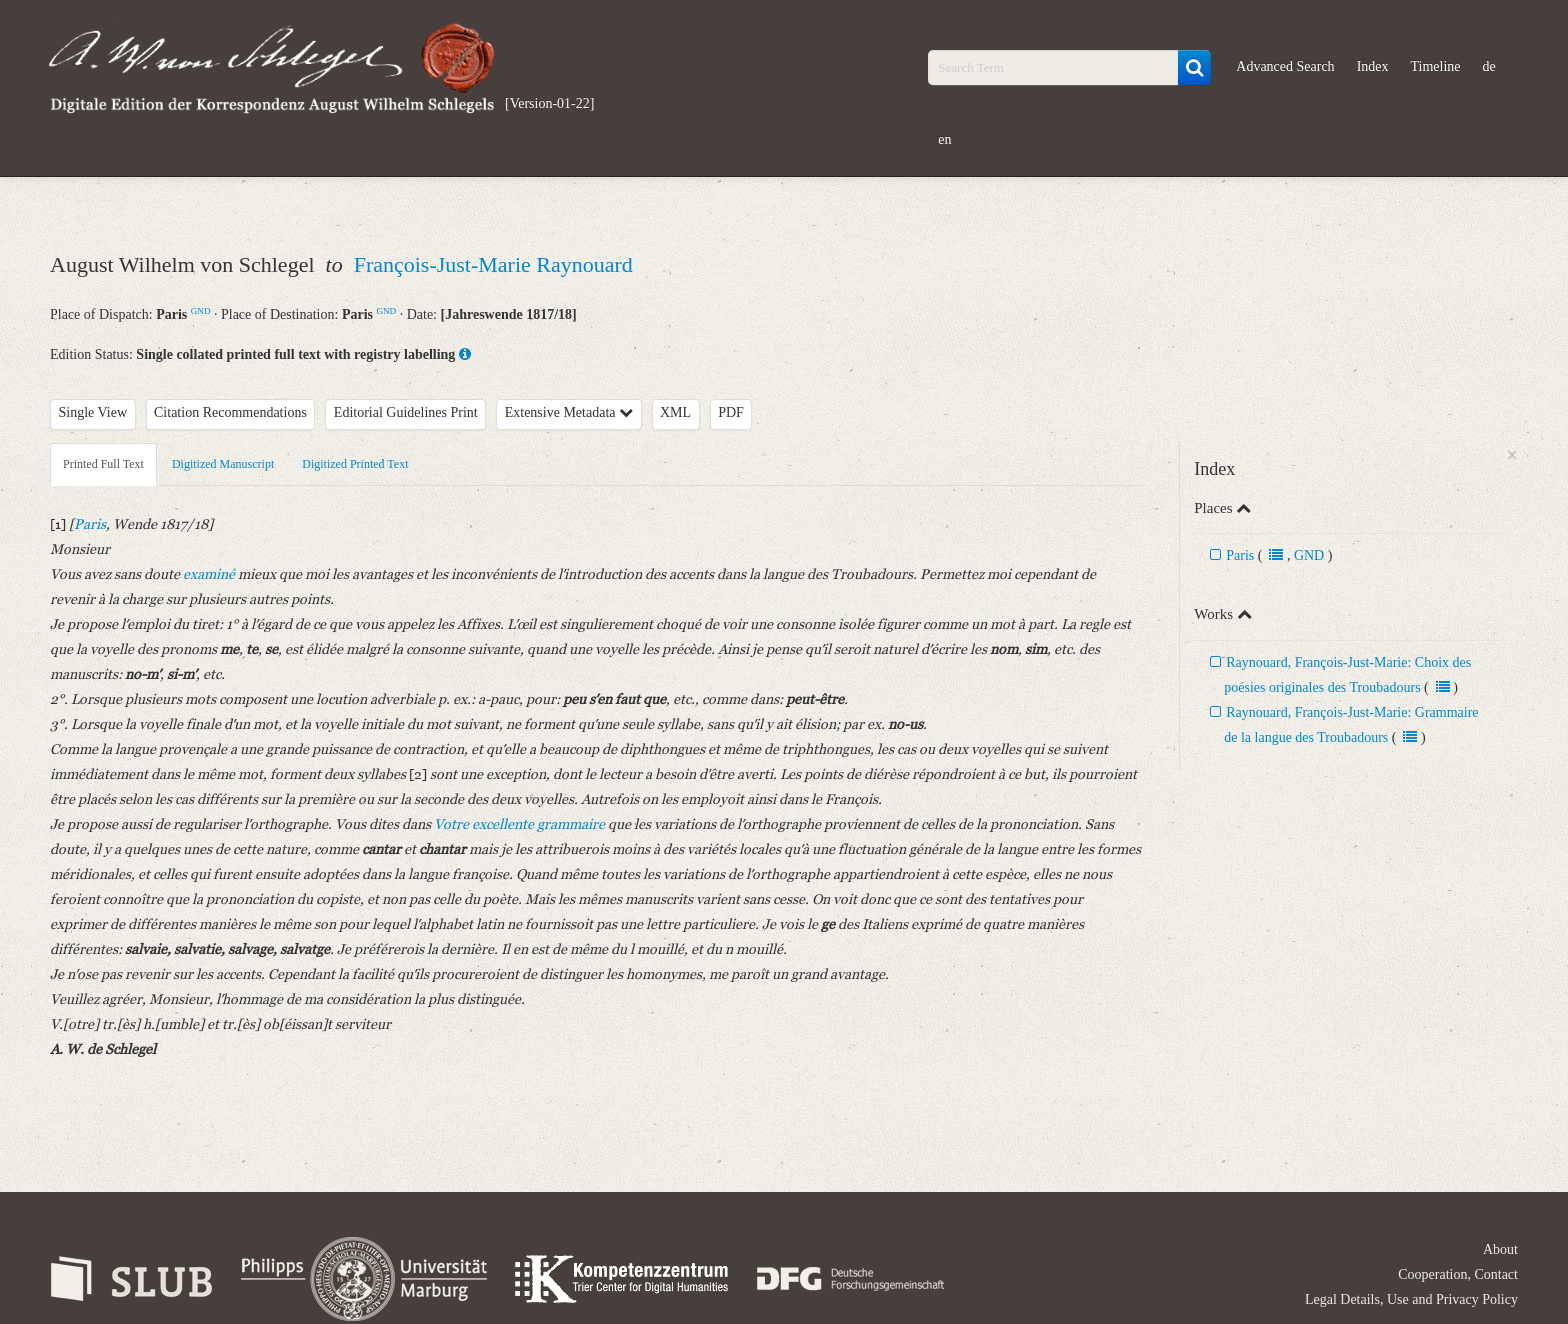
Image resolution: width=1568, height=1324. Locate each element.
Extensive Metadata (569, 412)
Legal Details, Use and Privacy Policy (1411, 1299)
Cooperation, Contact (1458, 1274)
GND (201, 311)
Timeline (1436, 66)
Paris (1240, 555)
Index (1373, 66)
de (1489, 66)
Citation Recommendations (230, 412)
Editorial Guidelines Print (406, 412)
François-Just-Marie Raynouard (493, 264)
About (1500, 1249)
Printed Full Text (103, 464)
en (944, 139)
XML (675, 412)
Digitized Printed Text (355, 464)
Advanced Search (1285, 66)
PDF (731, 412)
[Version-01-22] (549, 103)
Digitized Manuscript (223, 464)
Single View (93, 412)
